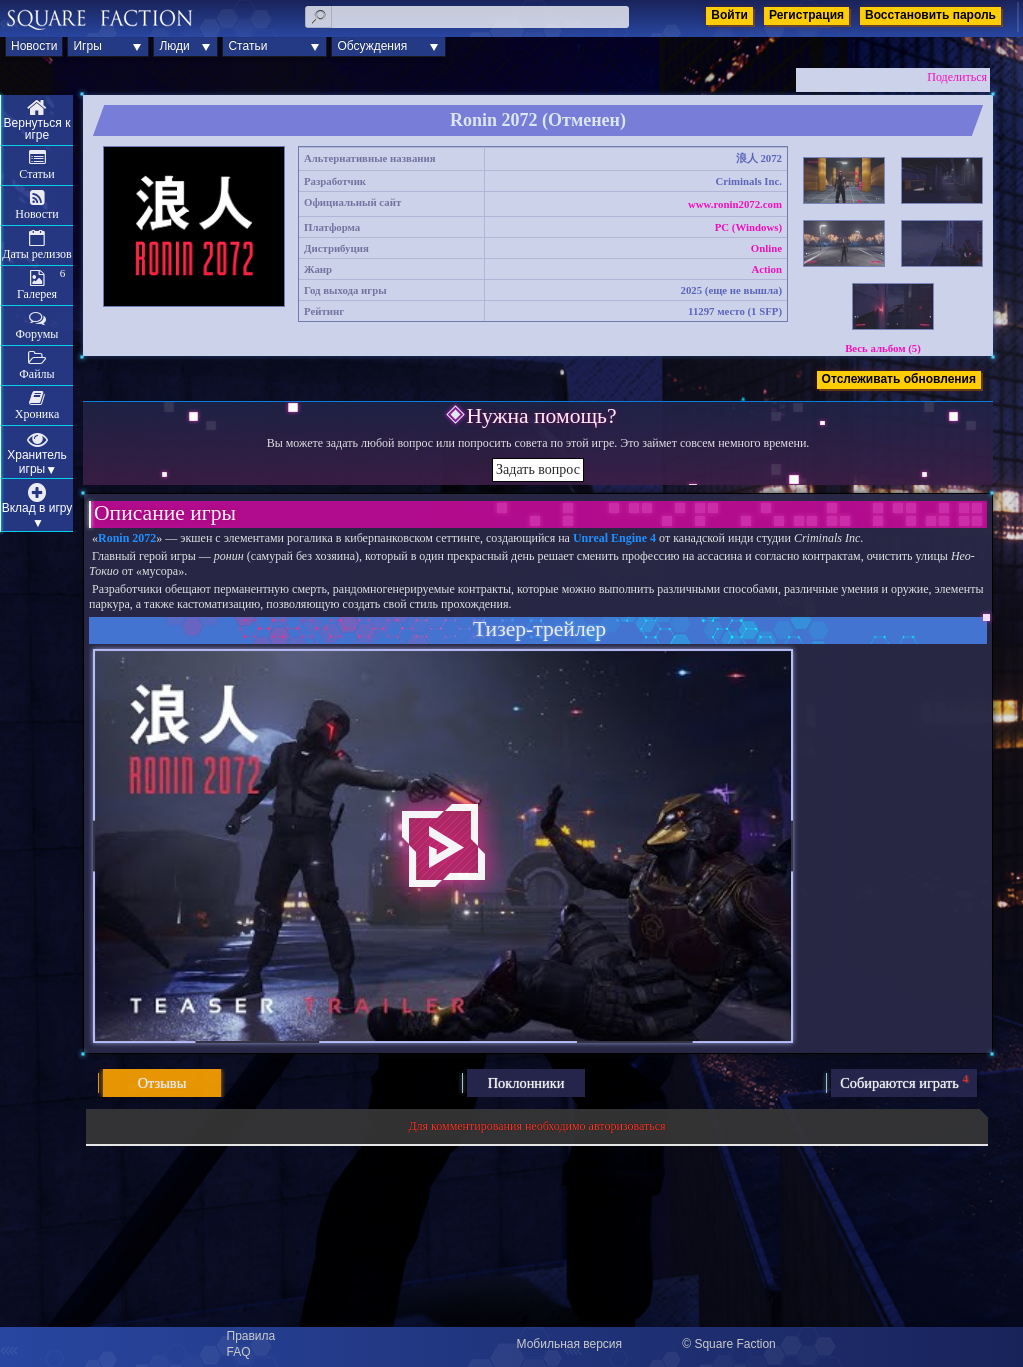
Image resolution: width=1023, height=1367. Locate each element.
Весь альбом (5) (883, 348)
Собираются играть (904, 1081)
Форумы (37, 334)
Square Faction (734, 1344)
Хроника (37, 414)
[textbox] (467, 17)
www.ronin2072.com (735, 204)
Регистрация (806, 15)
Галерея (37, 294)
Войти (729, 15)
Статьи (247, 46)
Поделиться (957, 77)
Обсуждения (372, 46)
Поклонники (526, 1083)
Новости (34, 46)
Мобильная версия (570, 1344)
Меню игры (37, 120)
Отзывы (162, 1083)
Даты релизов (37, 254)
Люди (174, 46)
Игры (87, 46)
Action (766, 269)
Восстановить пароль (930, 15)
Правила (251, 1336)
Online (766, 248)
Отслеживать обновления (899, 379)
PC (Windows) (748, 227)
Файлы (36, 374)
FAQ (239, 1352)
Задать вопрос (538, 469)
